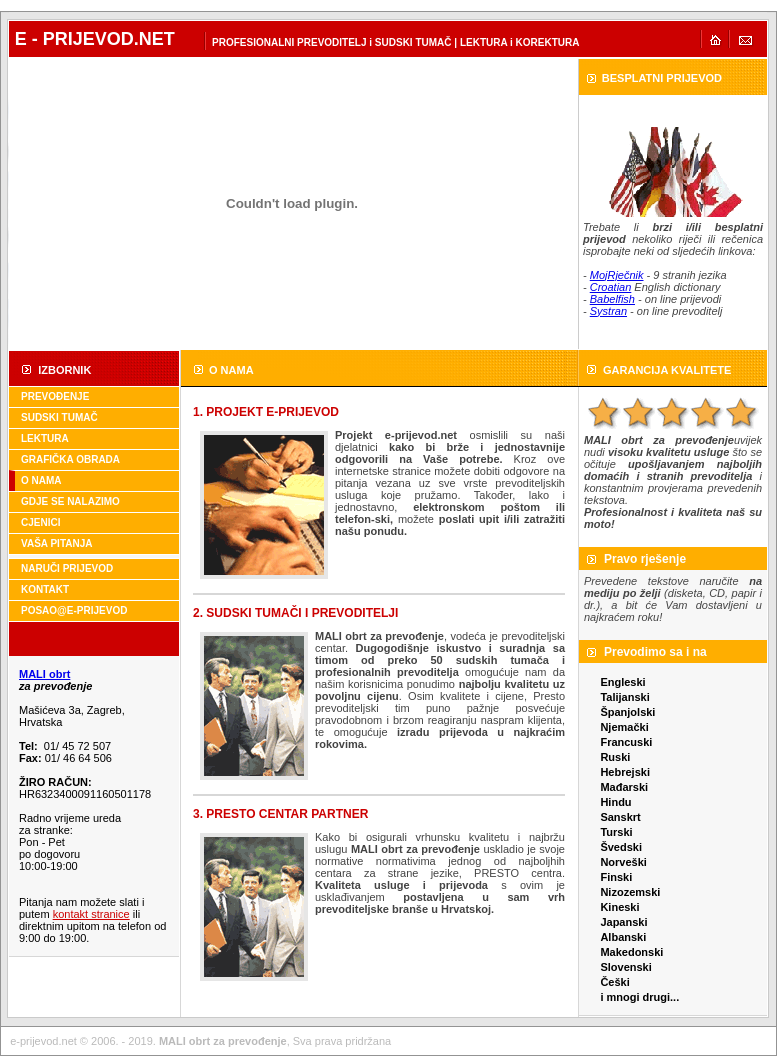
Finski (616, 877)
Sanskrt (620, 817)
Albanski (623, 937)
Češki (614, 982)
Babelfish (612, 299)
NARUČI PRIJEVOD (67, 568)
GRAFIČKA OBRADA (70, 459)
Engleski (622, 682)
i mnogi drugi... (639, 997)
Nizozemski (630, 892)
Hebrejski (625, 772)
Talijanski (624, 697)
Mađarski (624, 787)
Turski (616, 832)
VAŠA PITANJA (57, 543)
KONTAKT (45, 589)
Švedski (621, 847)
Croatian (611, 287)
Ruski (615, 757)
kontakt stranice (91, 914)
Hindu (615, 802)
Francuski (626, 742)
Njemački (624, 727)
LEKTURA (45, 438)
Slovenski (625, 967)
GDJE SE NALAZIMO (70, 501)
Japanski (623, 922)
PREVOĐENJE (55, 396)
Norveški (623, 862)
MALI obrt (44, 674)
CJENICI (40, 522)
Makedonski (631, 952)
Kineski (619, 907)
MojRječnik (617, 275)
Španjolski (627, 712)
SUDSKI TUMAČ (59, 417)
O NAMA (41, 480)
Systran (608, 311)
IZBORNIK (64, 370)
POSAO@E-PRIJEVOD (74, 610)
